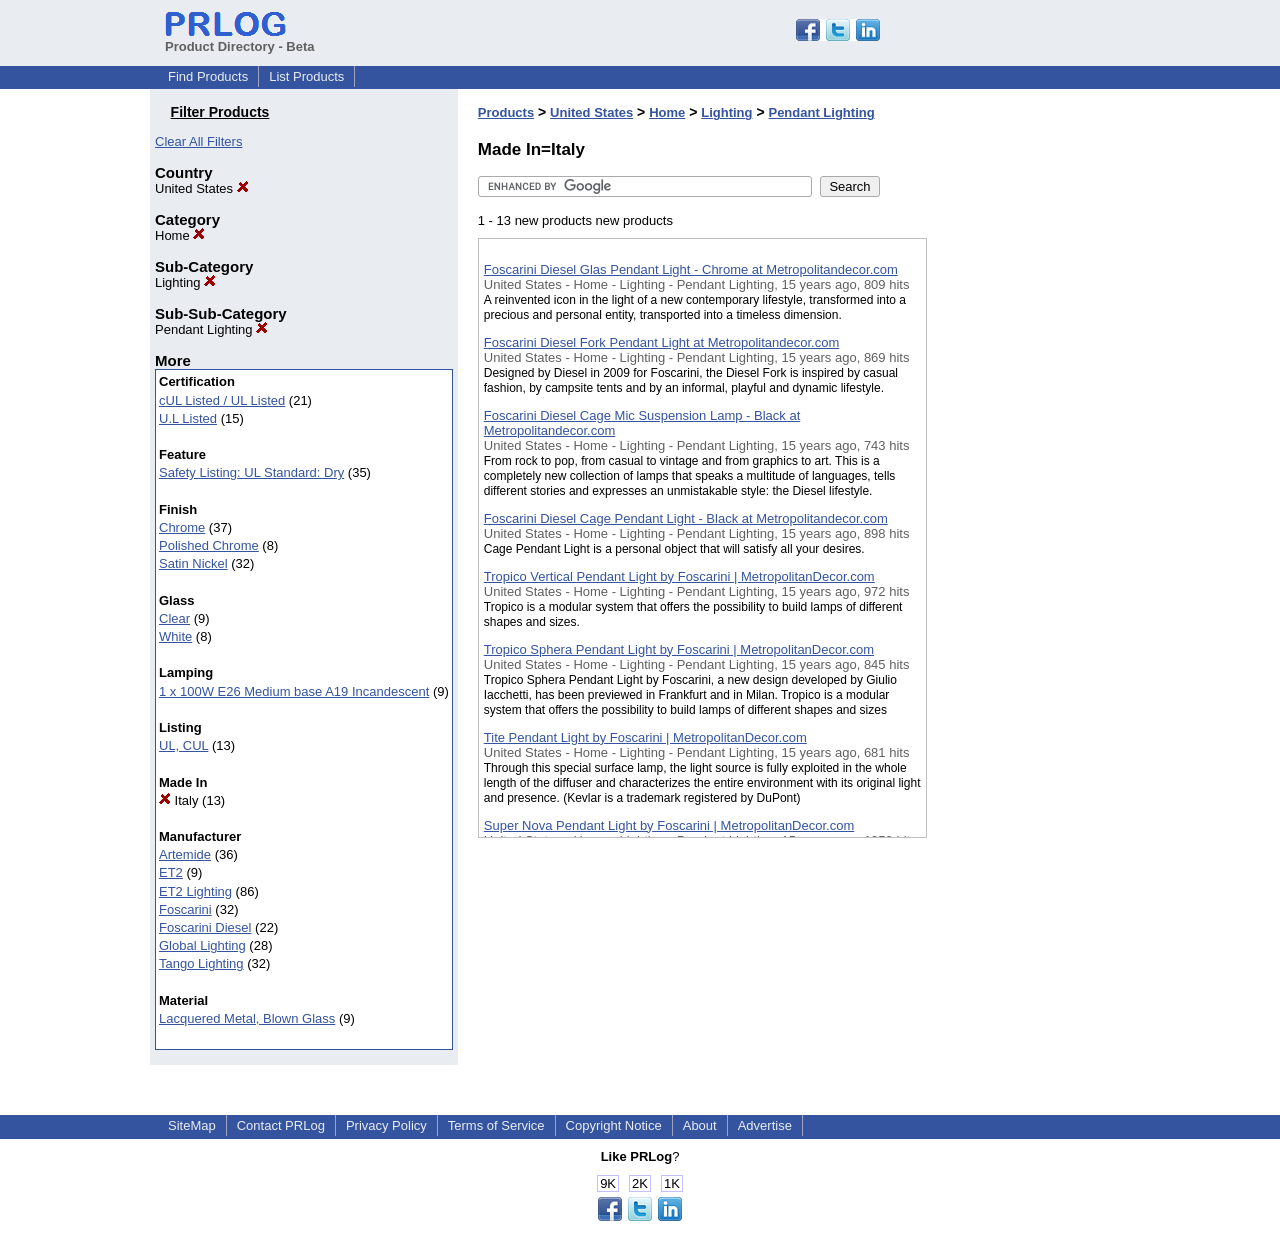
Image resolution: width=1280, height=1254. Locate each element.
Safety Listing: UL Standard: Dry (251, 472)
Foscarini (185, 909)
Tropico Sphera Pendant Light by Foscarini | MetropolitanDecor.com (679, 649)
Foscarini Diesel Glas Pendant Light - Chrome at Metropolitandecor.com (691, 269)
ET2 (171, 872)
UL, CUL (183, 745)
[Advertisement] (1027, 519)
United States (202, 188)
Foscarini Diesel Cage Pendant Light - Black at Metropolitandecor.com (686, 518)
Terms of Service (496, 1125)
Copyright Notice (614, 1125)
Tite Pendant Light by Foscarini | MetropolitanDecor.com (645, 737)
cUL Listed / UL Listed (222, 400)
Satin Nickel (193, 563)
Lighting (185, 282)
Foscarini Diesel (205, 927)
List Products (306, 76)
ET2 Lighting (195, 891)
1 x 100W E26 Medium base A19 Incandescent (294, 691)
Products (506, 112)
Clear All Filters (198, 141)
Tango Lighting (201, 963)
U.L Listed (188, 418)
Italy (178, 800)
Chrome (182, 527)
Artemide (185, 854)
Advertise (765, 1125)
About (700, 1125)
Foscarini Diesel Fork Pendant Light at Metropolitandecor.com (662, 342)
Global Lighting (202, 945)
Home (180, 235)
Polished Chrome (209, 545)
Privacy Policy (386, 1125)
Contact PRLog (281, 1125)
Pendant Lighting (211, 329)
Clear (174, 618)
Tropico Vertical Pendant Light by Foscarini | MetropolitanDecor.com (679, 576)
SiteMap (192, 1125)
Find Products (208, 76)
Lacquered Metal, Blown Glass (247, 1018)
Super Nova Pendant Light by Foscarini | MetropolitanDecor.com (669, 825)
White (175, 636)
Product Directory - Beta (240, 39)
